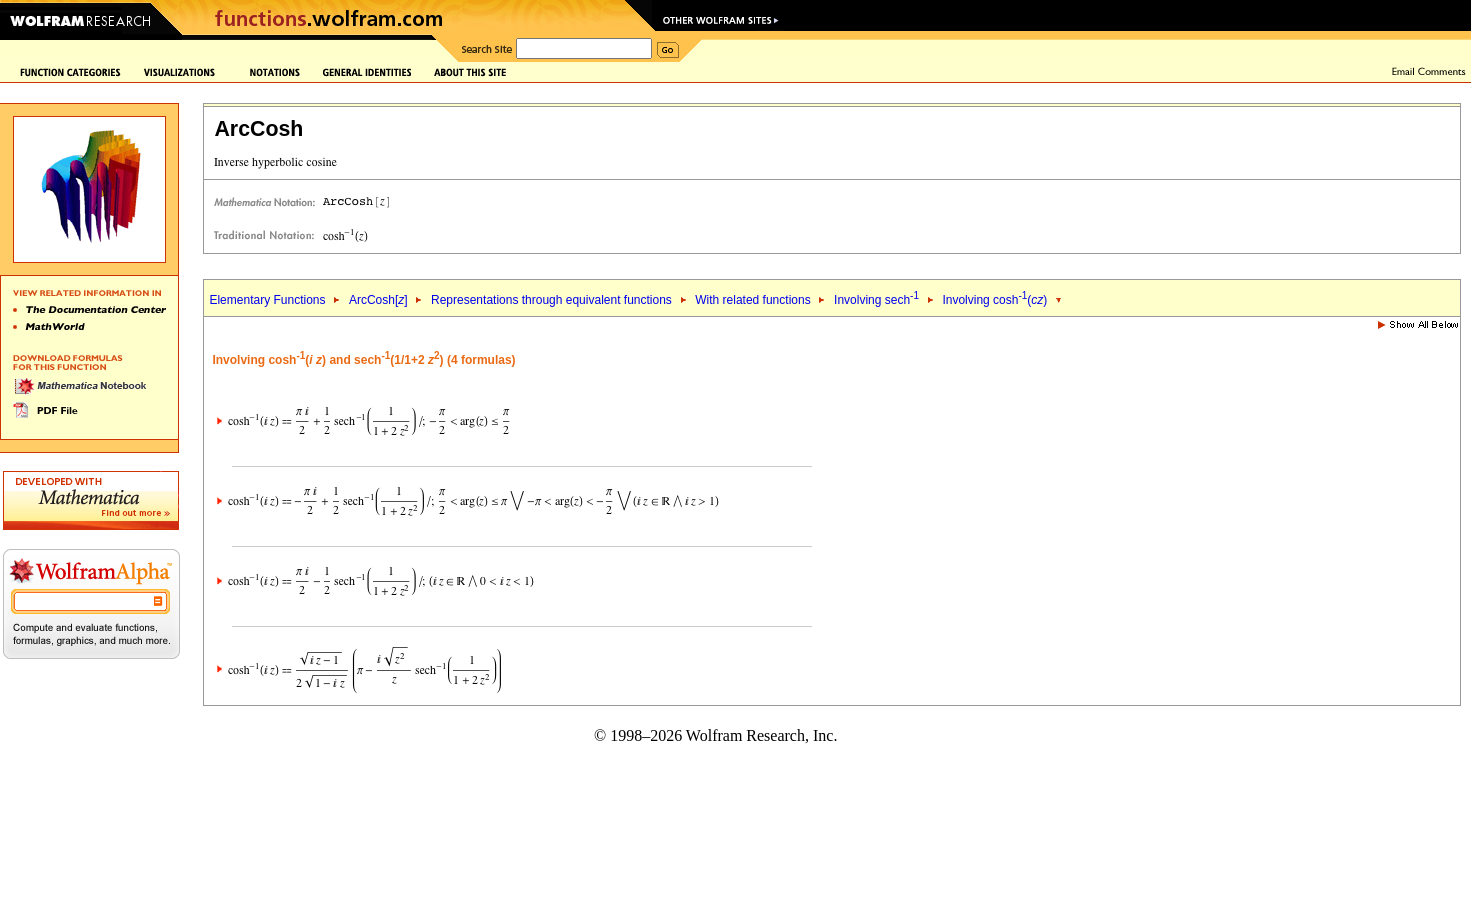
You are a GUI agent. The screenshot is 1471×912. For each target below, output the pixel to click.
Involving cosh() (994, 300)
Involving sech (876, 300)
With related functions (752, 300)
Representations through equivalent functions (551, 300)
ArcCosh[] (378, 300)
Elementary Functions (267, 300)
